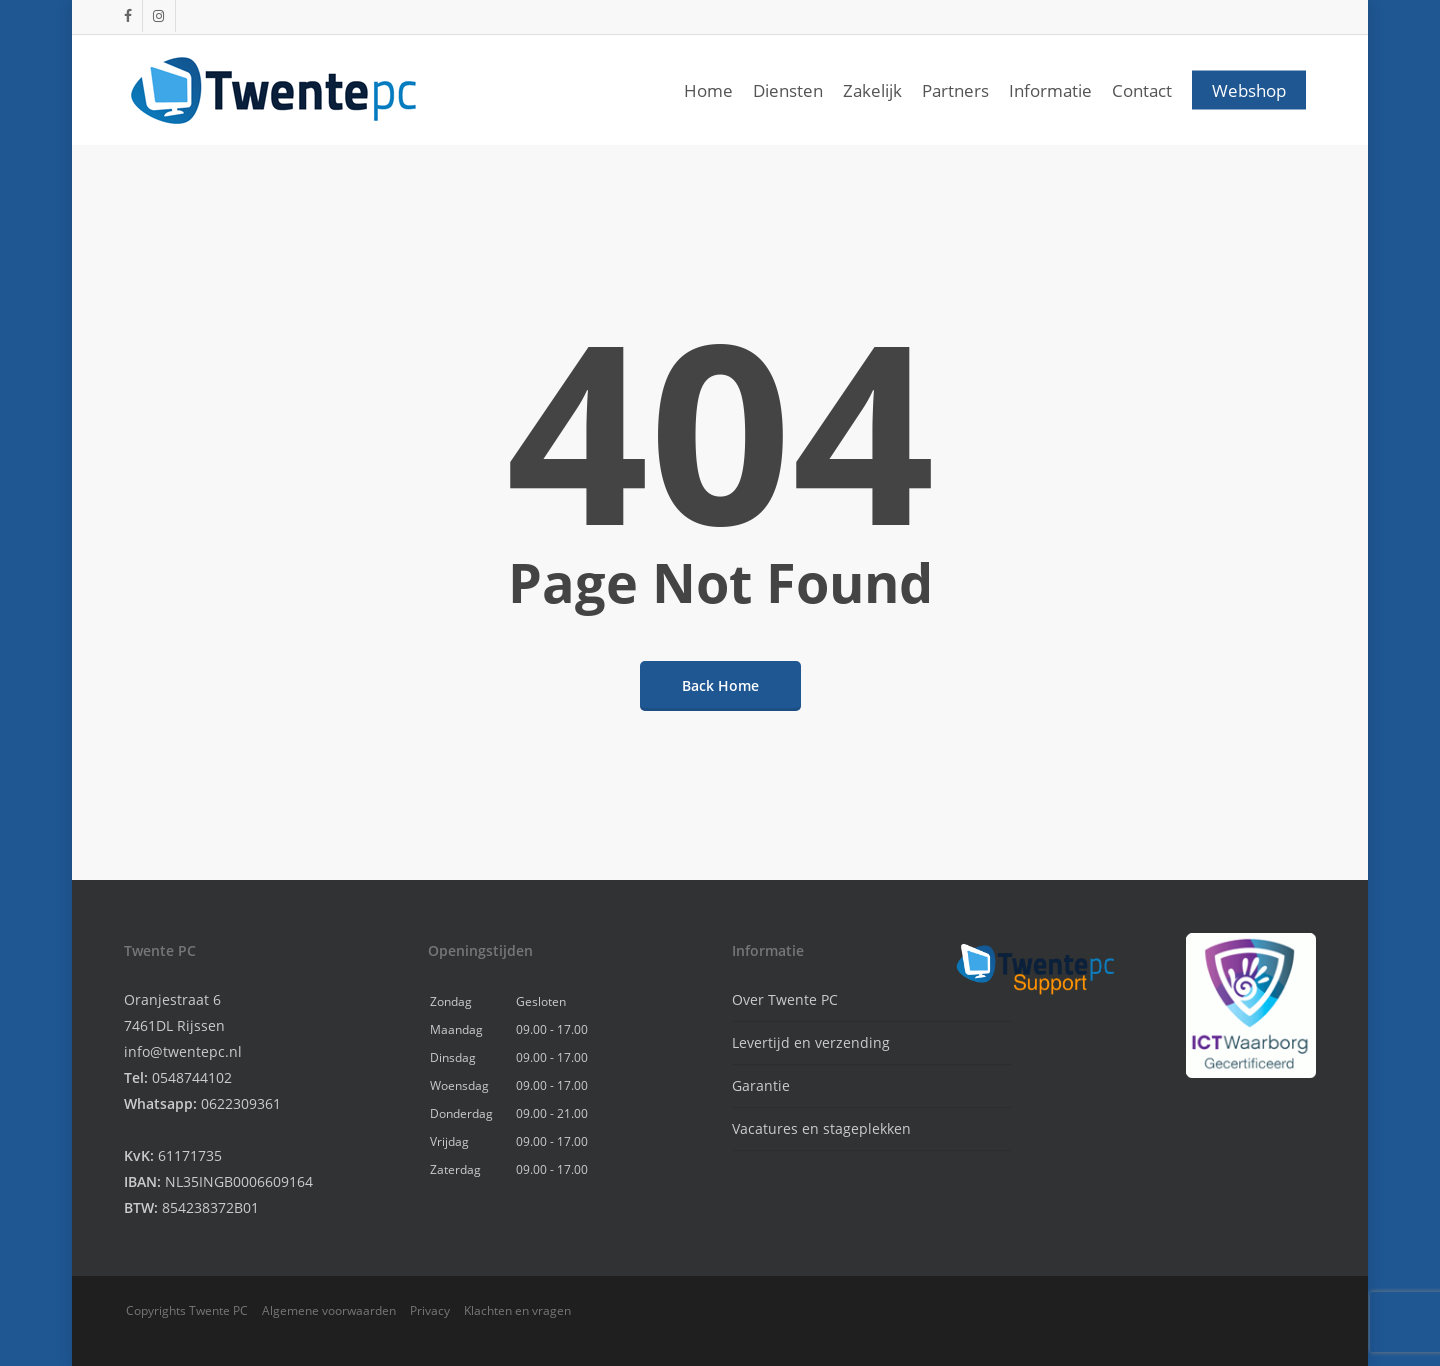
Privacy (430, 1310)
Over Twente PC (785, 999)
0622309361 (241, 1103)
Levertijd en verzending (811, 1042)
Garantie (761, 1085)
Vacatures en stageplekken (821, 1128)
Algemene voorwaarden (329, 1310)
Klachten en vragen (517, 1310)
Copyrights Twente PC (187, 1310)
